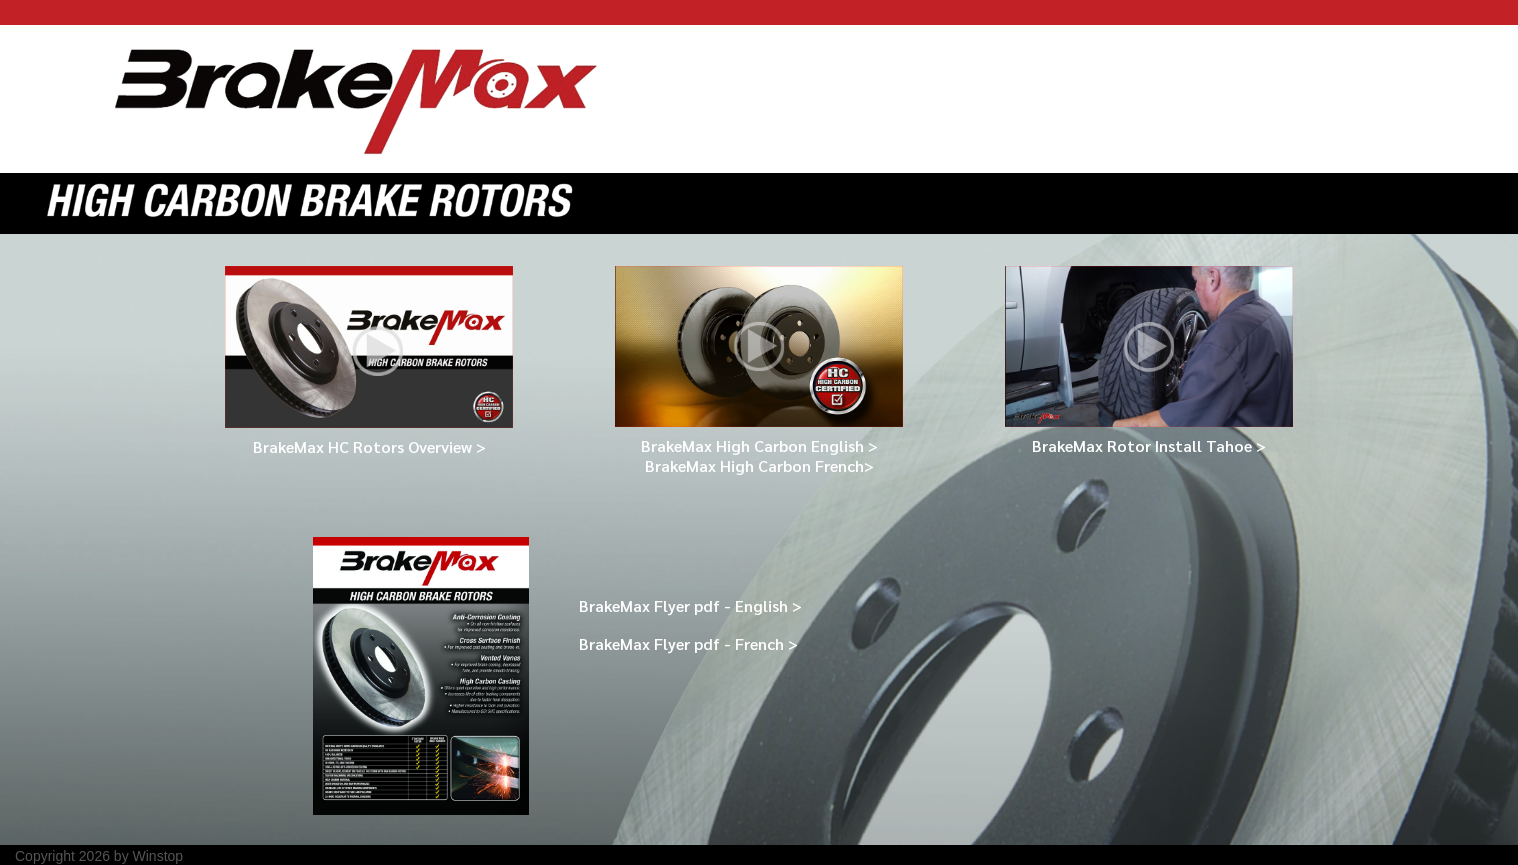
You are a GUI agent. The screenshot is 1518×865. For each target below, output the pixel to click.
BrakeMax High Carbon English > (759, 445)
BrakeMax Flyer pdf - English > (690, 605)
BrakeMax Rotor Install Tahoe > (1149, 445)
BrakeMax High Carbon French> (759, 465)
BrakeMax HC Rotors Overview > (369, 446)
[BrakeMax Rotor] (356, 98)
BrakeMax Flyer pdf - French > (688, 643)
